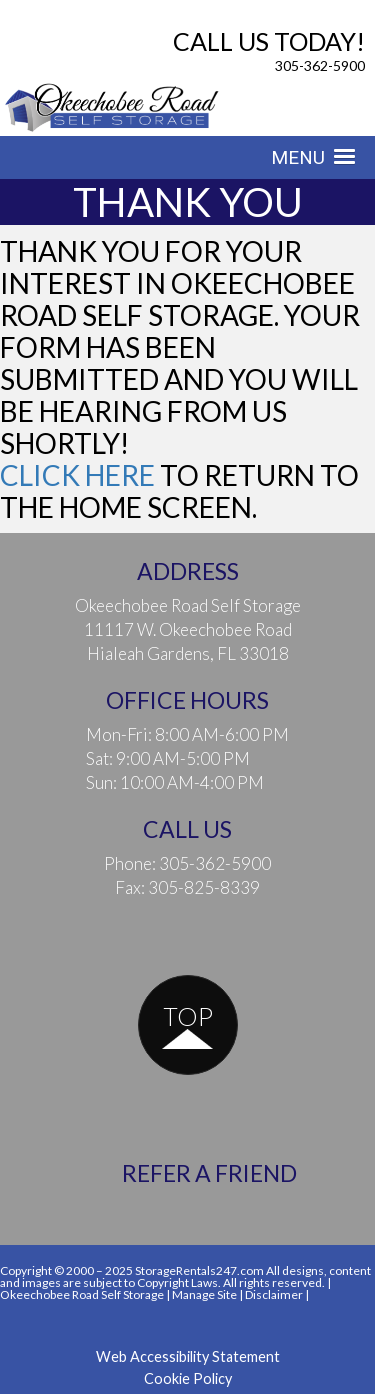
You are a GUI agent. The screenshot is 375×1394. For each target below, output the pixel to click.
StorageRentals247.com (199, 1271)
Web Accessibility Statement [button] (188, 1356)
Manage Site (204, 1295)
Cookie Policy (188, 1378)
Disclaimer (274, 1295)
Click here (77, 475)
